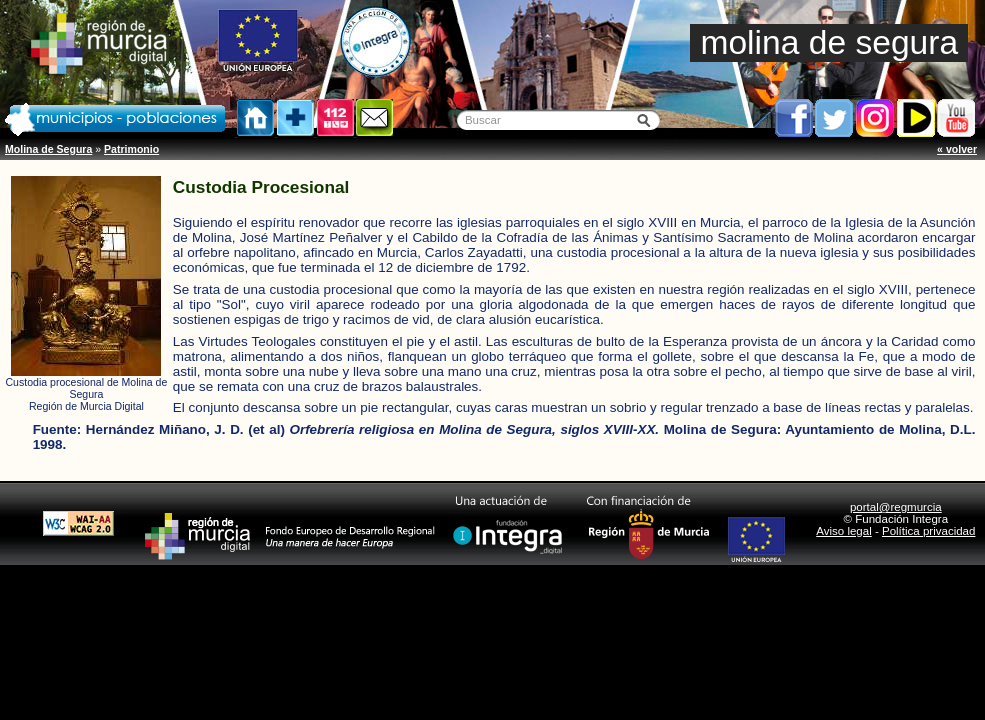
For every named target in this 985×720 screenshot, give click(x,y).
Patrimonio (131, 149)
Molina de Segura (48, 149)
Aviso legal (843, 531)
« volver (957, 149)
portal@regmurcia (896, 507)
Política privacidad (928, 531)
